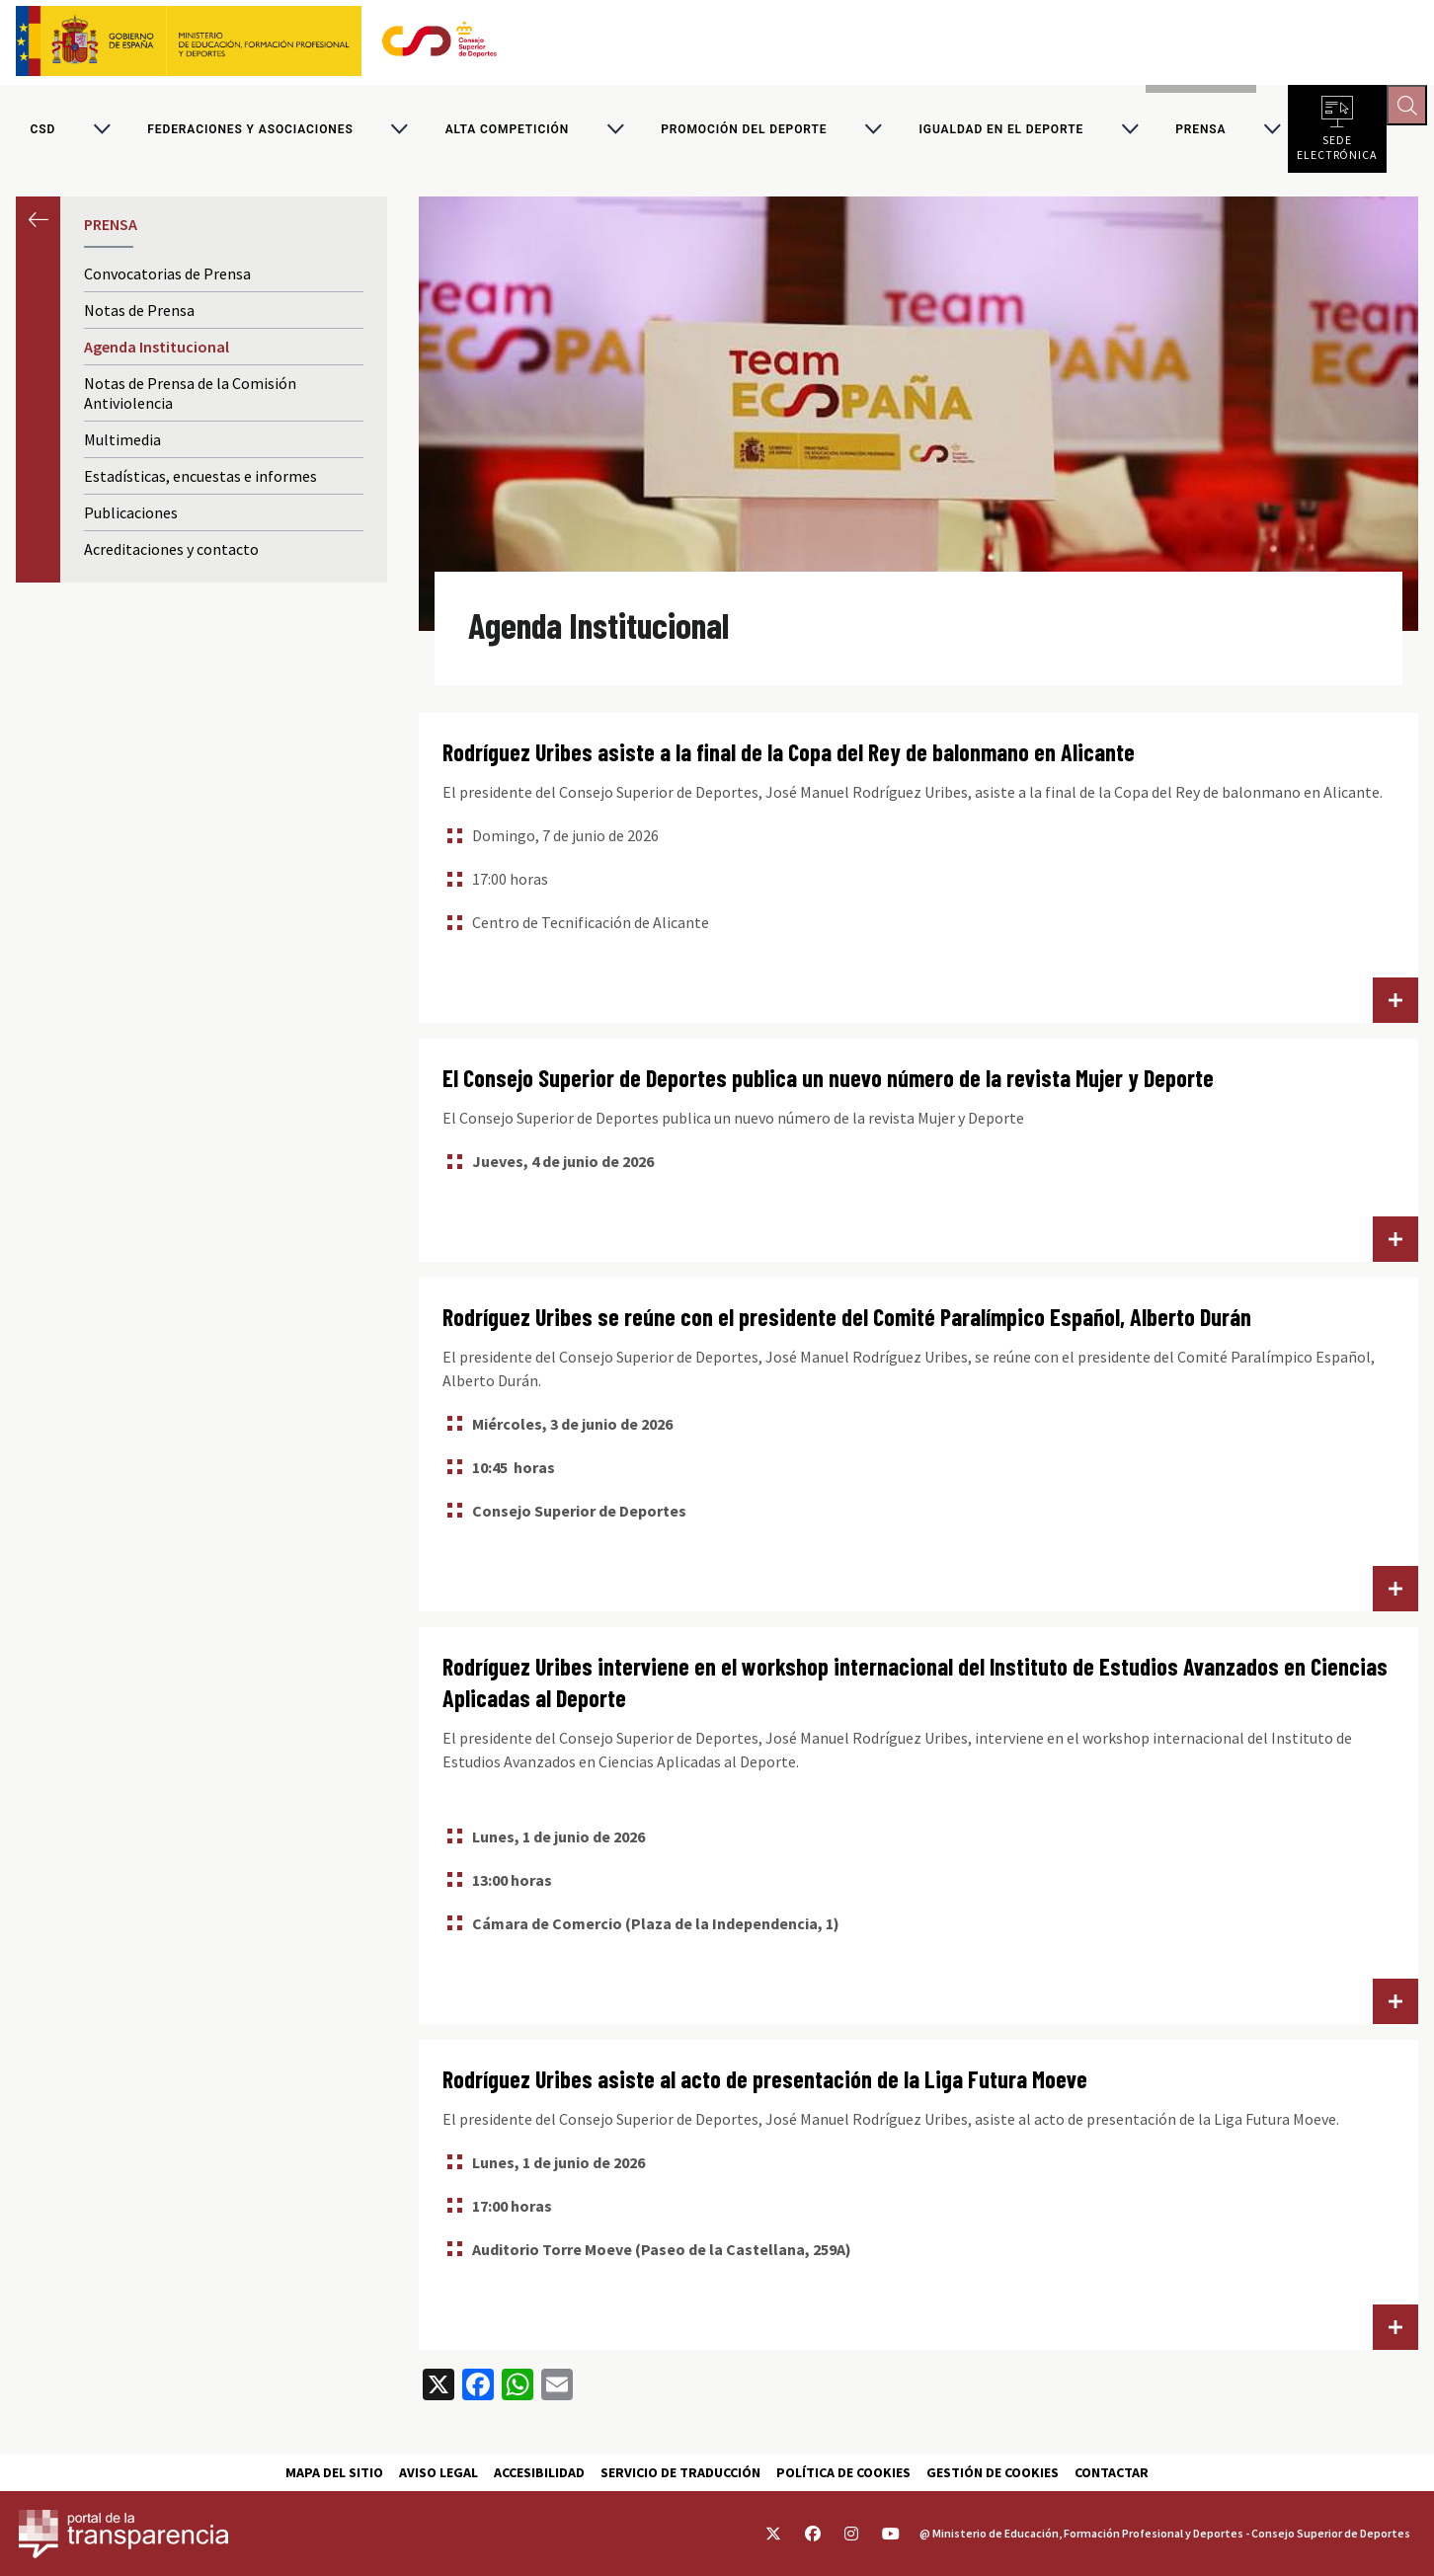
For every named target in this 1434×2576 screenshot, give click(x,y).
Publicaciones (131, 519)
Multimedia (122, 446)
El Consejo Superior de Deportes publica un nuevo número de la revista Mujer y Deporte (828, 1084)
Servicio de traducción (680, 2472)
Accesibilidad (539, 2472)
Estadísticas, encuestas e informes (200, 483)
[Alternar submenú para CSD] (102, 132)
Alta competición (507, 132)
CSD (43, 132)
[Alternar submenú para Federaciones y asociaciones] (399, 132)
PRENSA (1200, 132)
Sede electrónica (1337, 148)
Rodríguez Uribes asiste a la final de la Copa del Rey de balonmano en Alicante (788, 758)
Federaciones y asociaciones (250, 132)
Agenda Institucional (156, 353)
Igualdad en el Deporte (1001, 132)
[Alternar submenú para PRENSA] (1272, 132)
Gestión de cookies (992, 2472)
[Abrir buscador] (1410, 108)
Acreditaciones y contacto (171, 556)
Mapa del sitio (334, 2472)
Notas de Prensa (139, 317)
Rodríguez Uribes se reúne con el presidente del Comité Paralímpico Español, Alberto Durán (846, 1323)
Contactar (1112, 2472)
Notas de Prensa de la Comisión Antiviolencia (190, 400)
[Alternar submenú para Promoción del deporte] (873, 132)
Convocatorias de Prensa (167, 280)
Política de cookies (843, 2472)
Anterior (38, 225)
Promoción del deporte (744, 132)
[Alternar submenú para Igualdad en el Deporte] (1130, 132)
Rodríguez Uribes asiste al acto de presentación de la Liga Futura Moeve (764, 2084)
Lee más (1395, 1007)
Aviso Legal (438, 2472)
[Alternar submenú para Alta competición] (615, 132)
